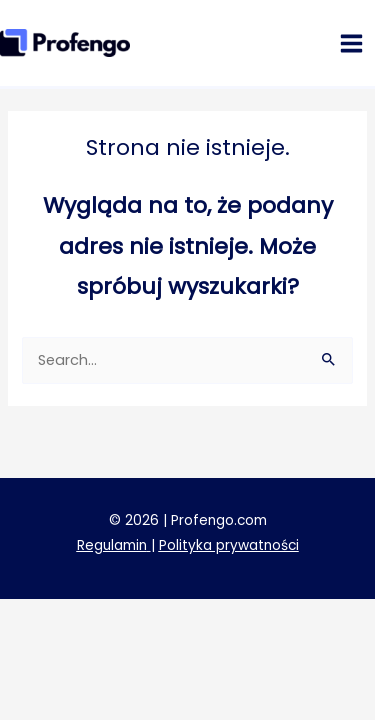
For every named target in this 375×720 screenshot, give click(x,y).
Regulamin (112, 545)
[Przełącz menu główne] (351, 43)
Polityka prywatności (229, 545)
